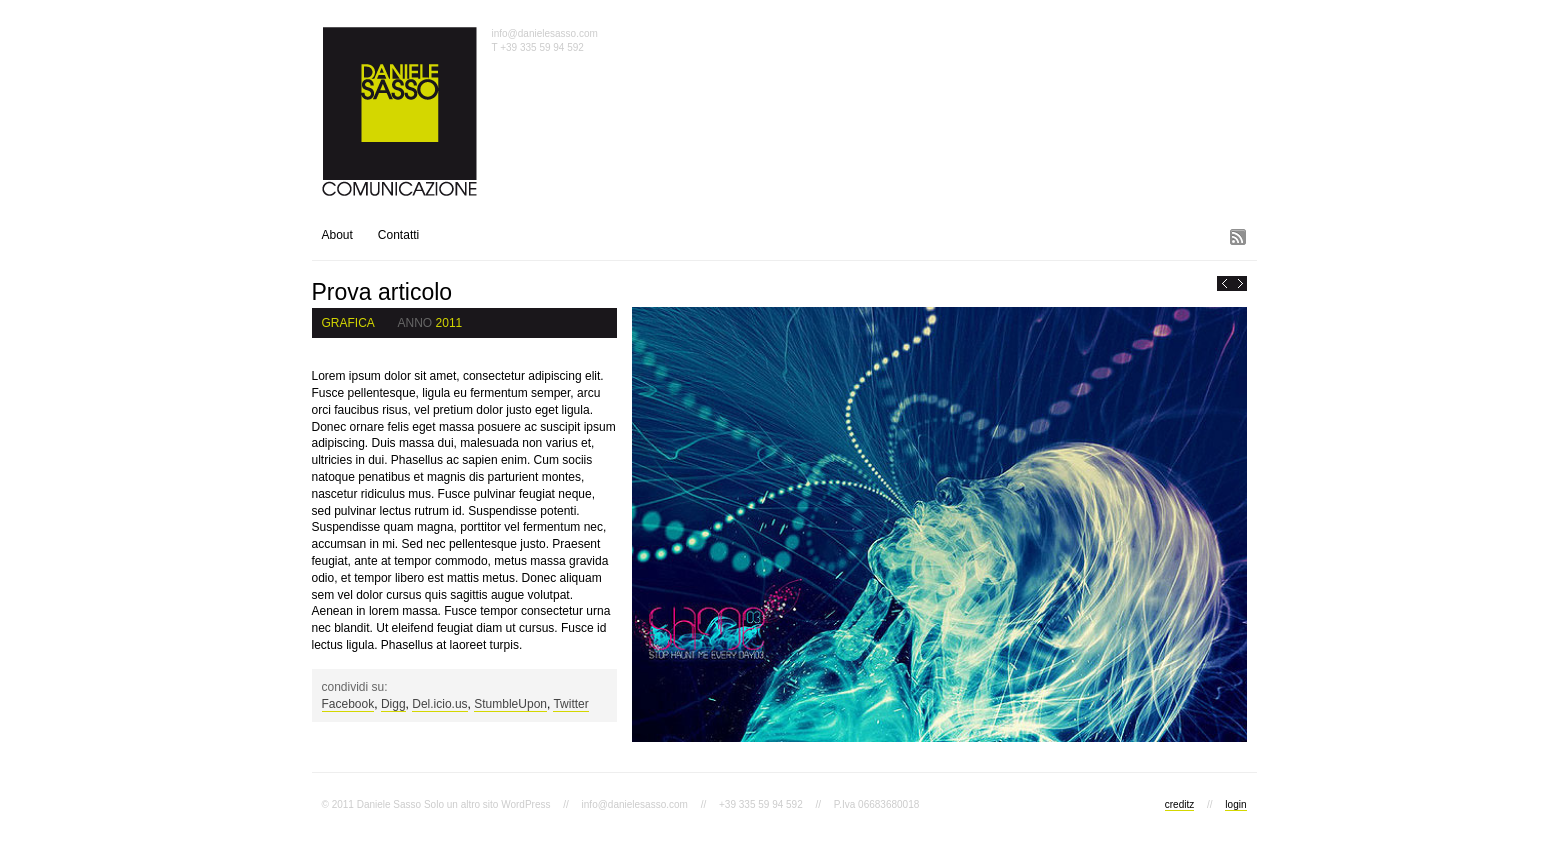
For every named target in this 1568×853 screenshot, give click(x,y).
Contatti (398, 235)
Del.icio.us (439, 704)
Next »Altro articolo (1240, 283)
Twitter (570, 704)
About (337, 235)
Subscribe (1240, 235)
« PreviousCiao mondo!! (1225, 283)
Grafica (348, 323)
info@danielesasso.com (545, 33)
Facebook (348, 704)
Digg (393, 704)
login (1235, 804)
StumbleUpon (510, 704)
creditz (1179, 804)
